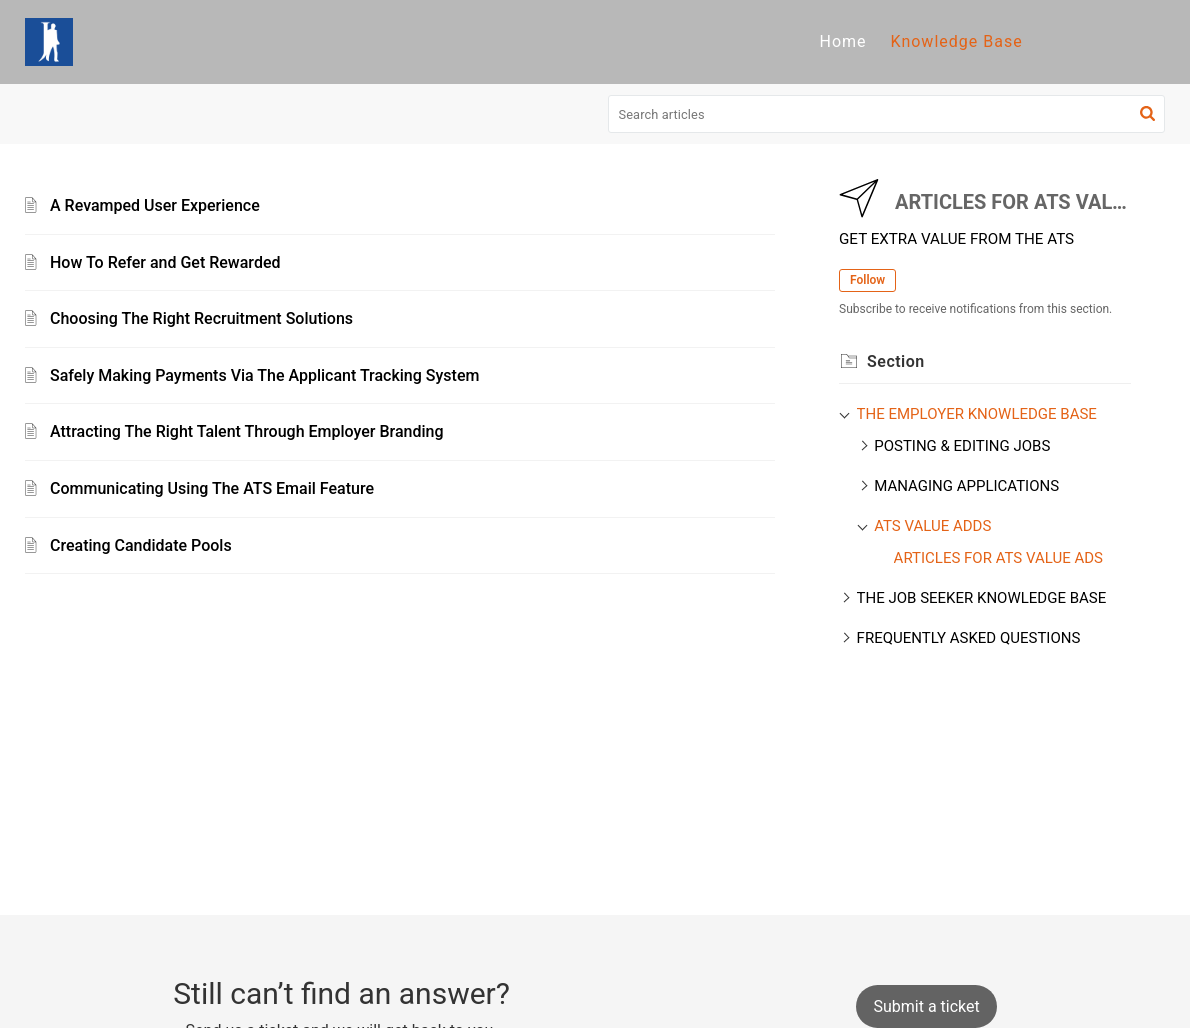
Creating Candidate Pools (141, 545)
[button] (1147, 114)
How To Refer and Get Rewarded (165, 262)
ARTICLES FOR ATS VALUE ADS (998, 558)
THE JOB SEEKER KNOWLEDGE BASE (982, 598)
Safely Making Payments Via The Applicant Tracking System (264, 375)
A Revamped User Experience (155, 205)
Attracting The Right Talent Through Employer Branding (247, 431)
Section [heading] (896, 361)
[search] (887, 114)
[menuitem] (842, 42)
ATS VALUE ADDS (932, 526)
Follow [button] (867, 280)
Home (842, 41)
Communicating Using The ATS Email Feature (212, 488)
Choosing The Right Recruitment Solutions (201, 318)
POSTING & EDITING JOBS (962, 446)
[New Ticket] (926, 1006)
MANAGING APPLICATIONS (966, 486)
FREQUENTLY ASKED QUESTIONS (969, 638)
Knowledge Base (957, 41)
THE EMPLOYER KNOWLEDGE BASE (977, 414)
